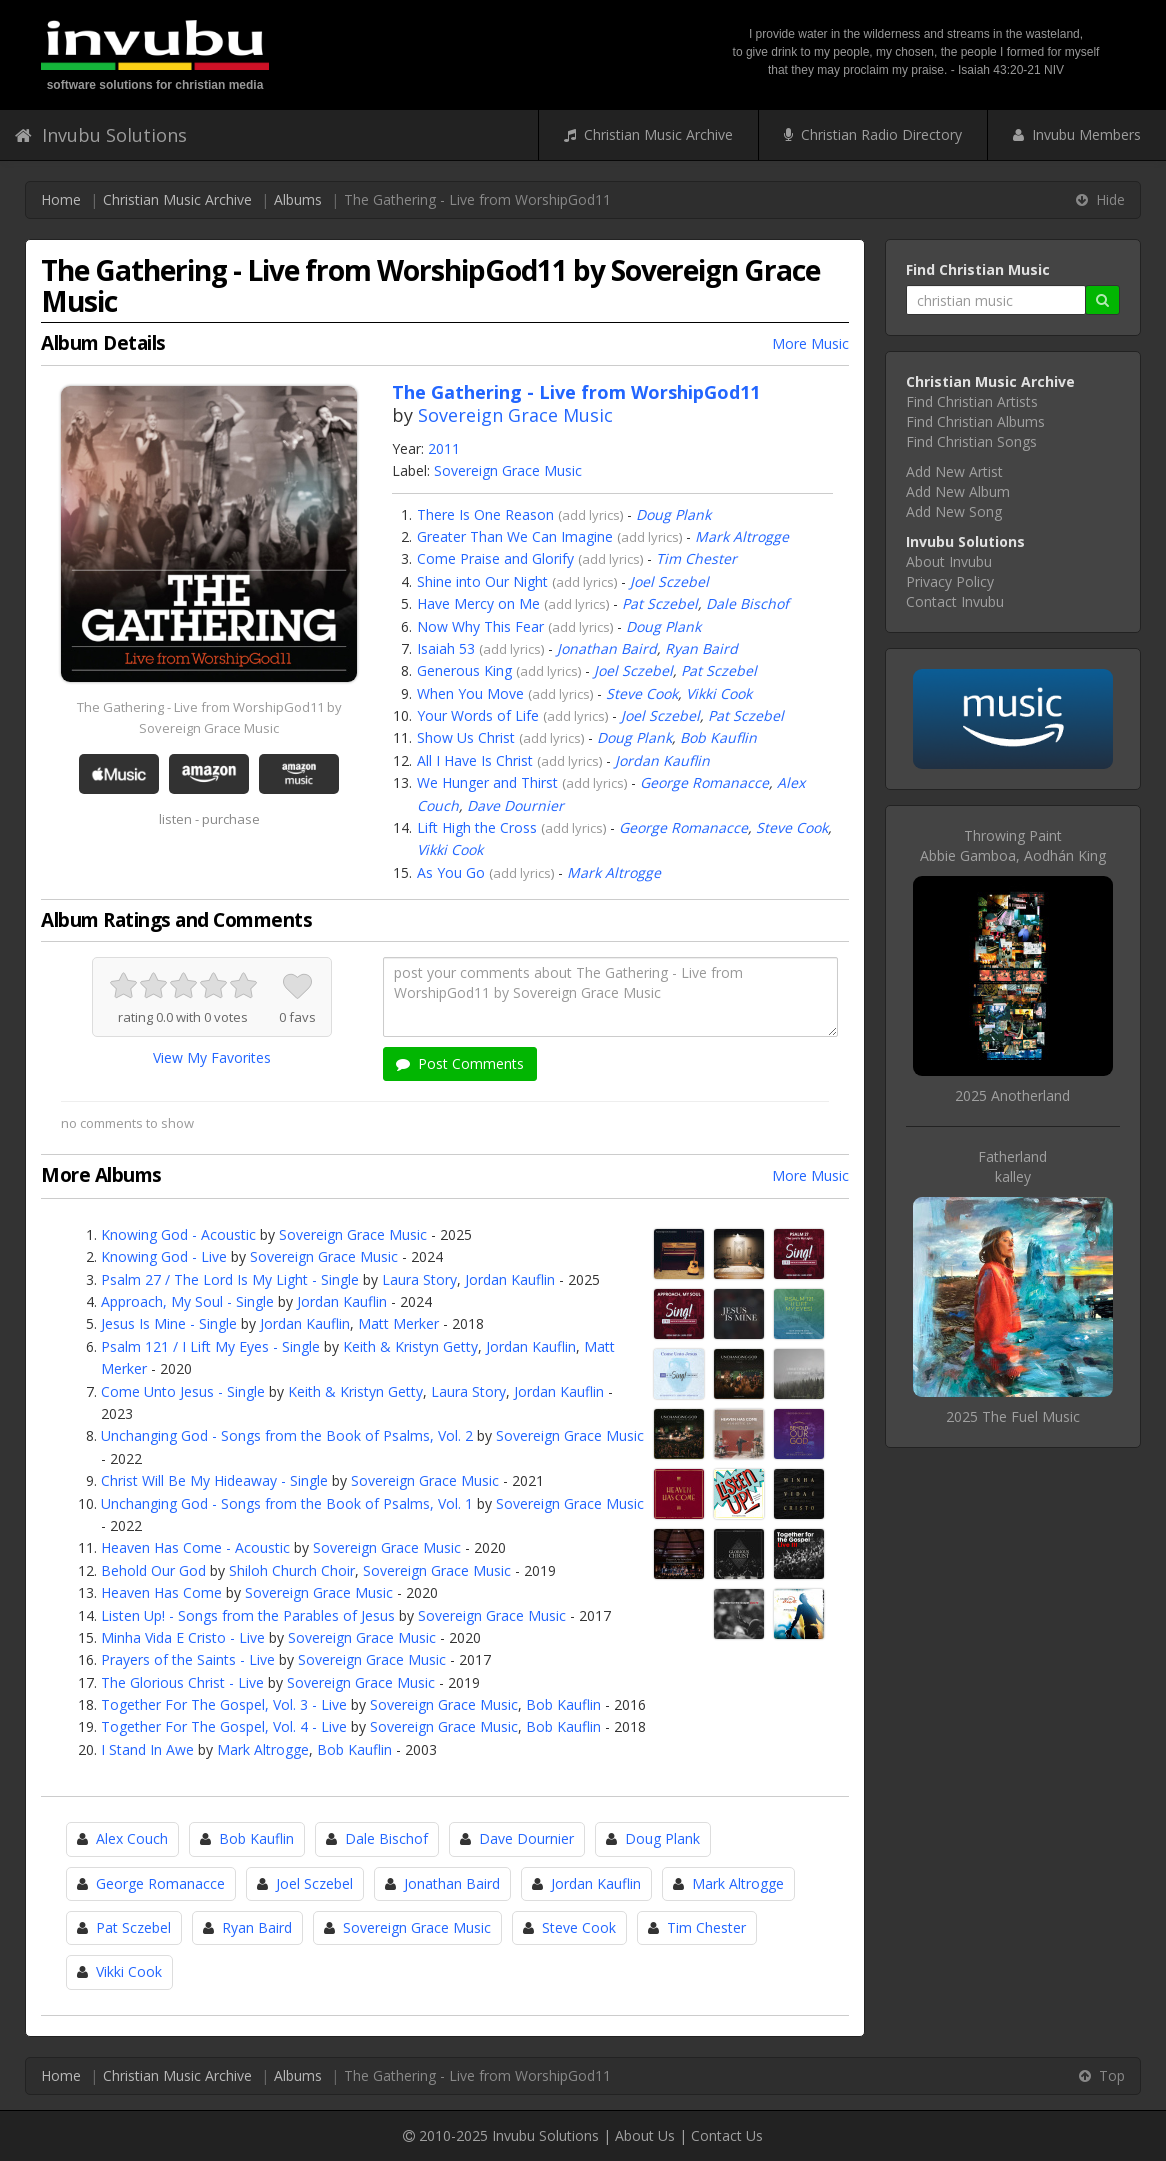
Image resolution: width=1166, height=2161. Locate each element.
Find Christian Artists (972, 401)
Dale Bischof (747, 603)
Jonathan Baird (607, 648)
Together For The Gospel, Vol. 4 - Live (224, 1726)
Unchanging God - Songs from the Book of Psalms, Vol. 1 (287, 1503)
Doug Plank (673, 514)
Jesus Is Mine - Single (169, 1323)
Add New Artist (954, 471)
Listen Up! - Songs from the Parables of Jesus (248, 1615)
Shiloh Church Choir (292, 1570)
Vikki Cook (719, 693)
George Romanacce (704, 782)
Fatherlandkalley (1012, 1166)
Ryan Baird (701, 648)
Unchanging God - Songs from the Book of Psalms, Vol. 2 (287, 1435)
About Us (645, 2135)
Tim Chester (696, 558)
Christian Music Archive (648, 134)
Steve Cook (642, 693)
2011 (444, 448)
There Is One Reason (485, 514)
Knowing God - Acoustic (178, 1234)
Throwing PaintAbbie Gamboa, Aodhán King (1013, 845)
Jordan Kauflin (662, 760)
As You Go (451, 872)
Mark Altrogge (742, 536)
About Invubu (949, 561)
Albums (298, 199)
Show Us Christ (466, 737)
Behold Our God (153, 1570)
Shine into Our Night (482, 581)
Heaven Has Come (161, 1592)
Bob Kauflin (718, 737)
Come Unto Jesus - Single (183, 1391)
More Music (810, 343)
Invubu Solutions (101, 135)
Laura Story (419, 1279)
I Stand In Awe (147, 1749)
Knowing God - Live (164, 1256)
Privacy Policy (950, 581)
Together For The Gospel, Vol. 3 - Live (224, 1704)
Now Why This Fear (480, 626)
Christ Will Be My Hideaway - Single (214, 1480)
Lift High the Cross (477, 827)
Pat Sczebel (660, 603)
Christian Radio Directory (873, 134)
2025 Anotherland (1012, 1095)
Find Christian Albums (975, 421)
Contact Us (727, 2135)
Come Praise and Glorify (495, 558)
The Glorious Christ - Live (182, 1682)
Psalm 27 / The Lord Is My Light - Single (230, 1279)
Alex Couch (132, 1838)
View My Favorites (212, 1057)
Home (61, 199)
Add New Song (954, 511)
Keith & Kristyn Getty (410, 1346)
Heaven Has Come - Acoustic (195, 1547)
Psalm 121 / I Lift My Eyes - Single (210, 1346)
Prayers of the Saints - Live (188, 1659)
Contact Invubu (955, 601)
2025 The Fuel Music (1013, 1416)
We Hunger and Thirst (487, 782)
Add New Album (958, 491)
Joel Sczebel (669, 581)
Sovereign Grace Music (515, 415)
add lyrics (591, 515)
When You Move (470, 693)
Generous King (464, 670)
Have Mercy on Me (478, 603)
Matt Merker (398, 1323)
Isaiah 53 (446, 648)
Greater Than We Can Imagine (515, 536)
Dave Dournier (515, 805)
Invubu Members (1077, 134)
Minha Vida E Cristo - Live (183, 1637)
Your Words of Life (478, 715)
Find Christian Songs (971, 441)
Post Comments (460, 1063)
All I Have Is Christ (475, 760)
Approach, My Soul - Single (187, 1301)
